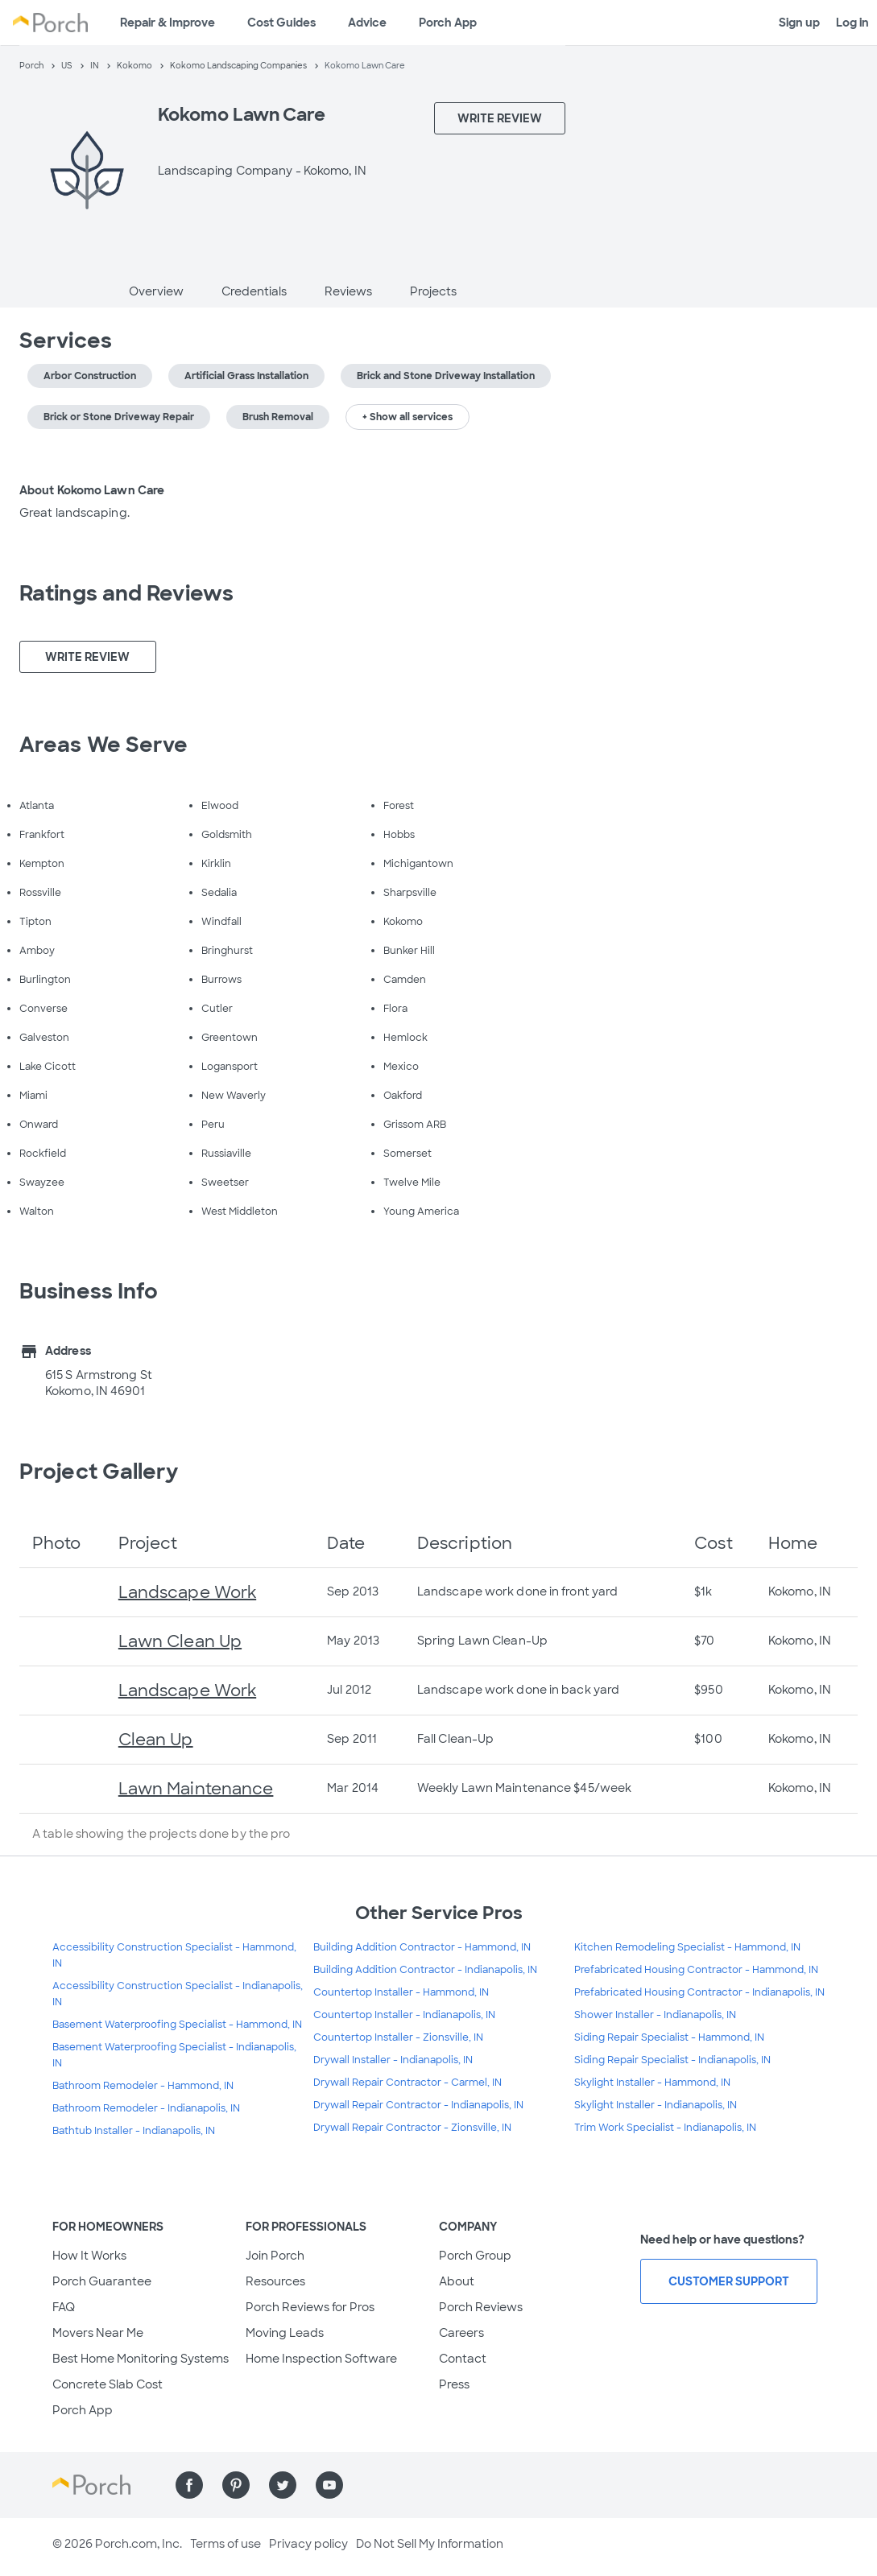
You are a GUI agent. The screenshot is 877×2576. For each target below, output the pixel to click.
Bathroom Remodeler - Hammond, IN (143, 2085)
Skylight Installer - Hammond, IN (652, 2082)
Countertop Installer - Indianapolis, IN (404, 2014)
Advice (367, 22)
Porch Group (475, 2255)
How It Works (89, 2255)
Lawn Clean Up (180, 1641)
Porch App (448, 22)
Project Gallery (99, 1471)
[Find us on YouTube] (329, 2485)
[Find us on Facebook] (189, 2485)
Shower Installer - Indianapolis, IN (655, 2014)
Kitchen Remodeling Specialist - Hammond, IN (687, 1947)
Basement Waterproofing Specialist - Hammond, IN (177, 2024)
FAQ (63, 2307)
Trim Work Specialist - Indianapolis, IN (665, 2127)
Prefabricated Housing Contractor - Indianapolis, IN (699, 1992)
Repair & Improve (167, 22)
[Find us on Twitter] (282, 2485)
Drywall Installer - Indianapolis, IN (393, 2060)
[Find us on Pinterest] (236, 2485)
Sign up (799, 22)
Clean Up (155, 1739)
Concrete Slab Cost (107, 2384)
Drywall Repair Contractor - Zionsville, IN (412, 2127)
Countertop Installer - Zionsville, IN (398, 2037)
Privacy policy (308, 2544)
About (456, 2281)
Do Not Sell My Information (429, 2544)
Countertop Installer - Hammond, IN (401, 1992)
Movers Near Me (97, 2333)
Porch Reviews (481, 2307)
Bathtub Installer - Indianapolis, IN (133, 2130)
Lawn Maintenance (196, 1788)
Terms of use (225, 2544)
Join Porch (275, 2255)
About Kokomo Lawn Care (91, 490)
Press (454, 2384)
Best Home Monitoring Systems (140, 2358)
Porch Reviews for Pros (310, 2307)
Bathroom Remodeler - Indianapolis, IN (146, 2108)
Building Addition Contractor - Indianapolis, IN (425, 1969)
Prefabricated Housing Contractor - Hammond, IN (696, 1969)
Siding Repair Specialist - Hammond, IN (669, 2037)
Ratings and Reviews (126, 593)
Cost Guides (281, 22)
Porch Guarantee (101, 2281)
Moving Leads (285, 2333)
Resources (275, 2281)
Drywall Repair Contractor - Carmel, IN (407, 2082)
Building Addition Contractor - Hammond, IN (422, 1947)
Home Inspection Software (321, 2358)
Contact (462, 2358)
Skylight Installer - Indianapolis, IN (655, 2105)
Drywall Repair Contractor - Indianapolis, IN (418, 2105)
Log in (852, 22)
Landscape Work (187, 1592)
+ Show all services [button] (407, 417)
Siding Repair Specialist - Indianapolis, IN (672, 2060)
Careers (461, 2333)
